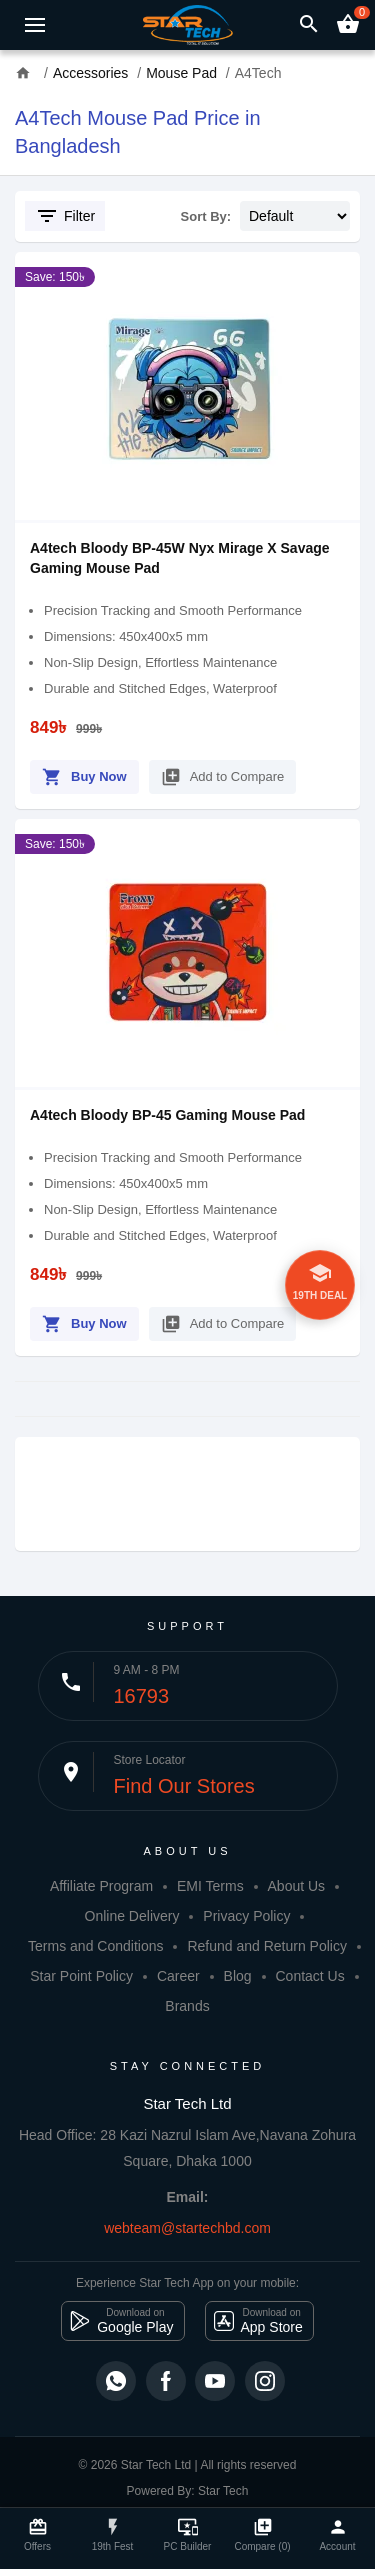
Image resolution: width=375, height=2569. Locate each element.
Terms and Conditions (95, 1946)
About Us (297, 1886)
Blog (238, 1976)
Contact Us (309, 1976)
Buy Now (84, 773)
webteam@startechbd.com (187, 2228)
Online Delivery (132, 1916)
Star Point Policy (81, 1976)
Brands (187, 2006)
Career (178, 1976)
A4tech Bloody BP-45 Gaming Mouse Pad (167, 1115)
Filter (65, 216)
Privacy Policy (246, 1916)
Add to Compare (223, 773)
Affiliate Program (101, 1886)
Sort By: (206, 216)
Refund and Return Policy (267, 1946)
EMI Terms (210, 1886)
